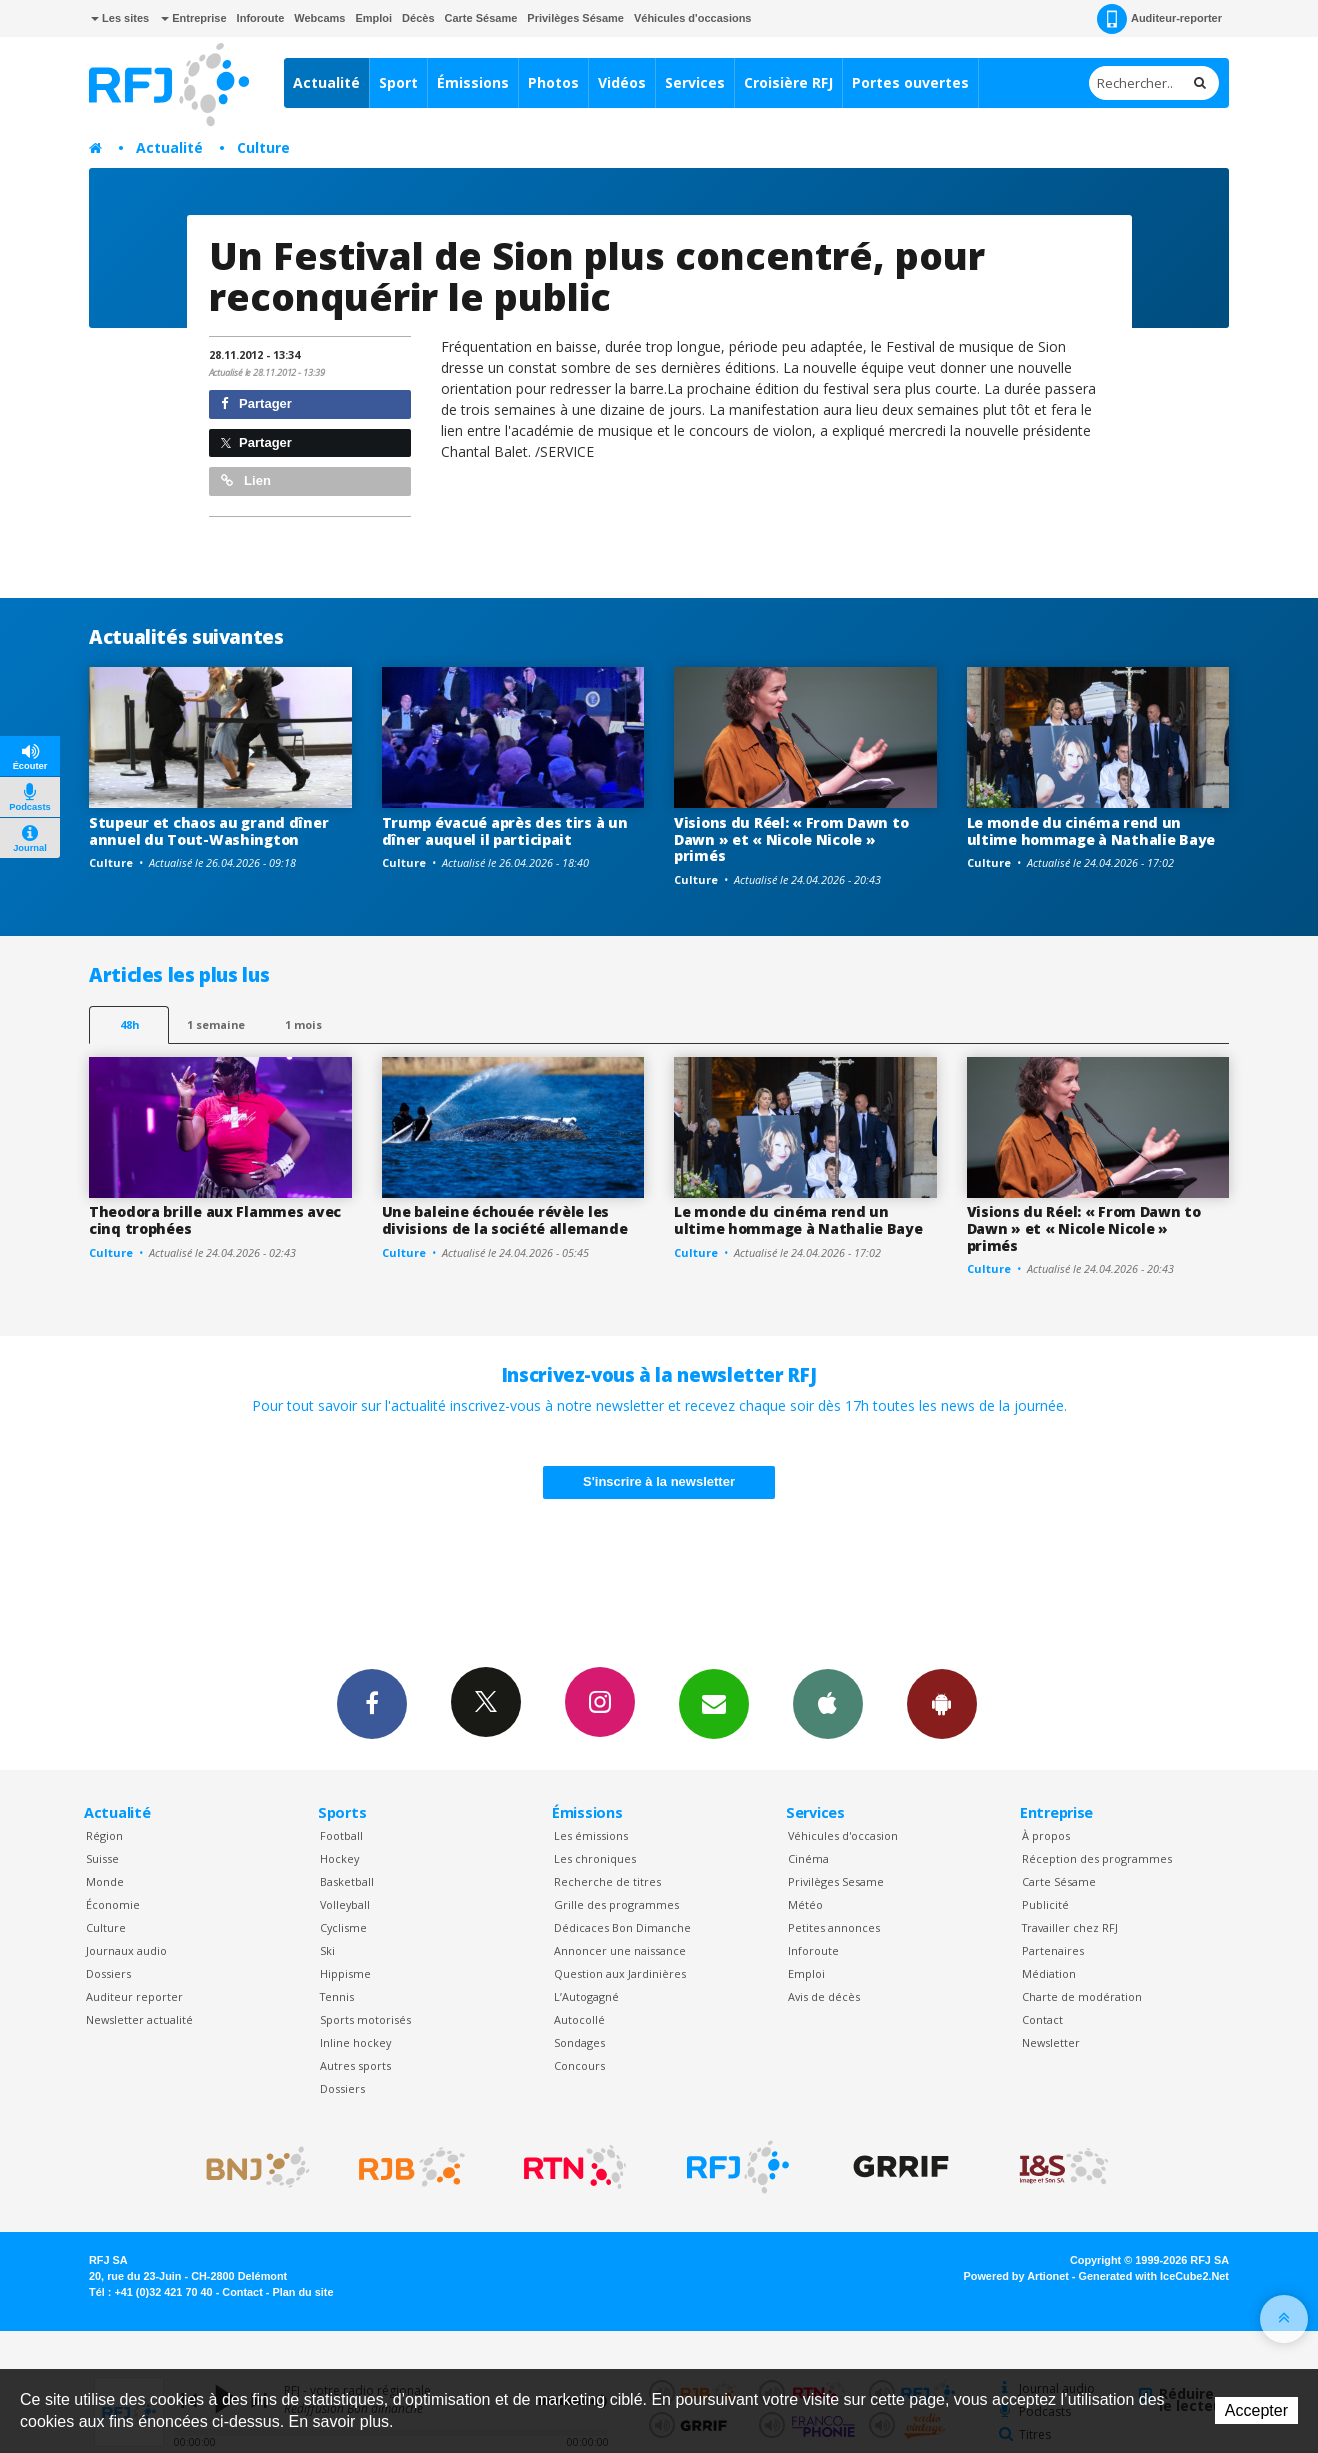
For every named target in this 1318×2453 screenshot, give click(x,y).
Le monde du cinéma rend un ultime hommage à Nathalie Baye (1091, 831)
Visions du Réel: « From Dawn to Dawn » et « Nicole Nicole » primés (791, 839)
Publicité (1045, 1904)
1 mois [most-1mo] (303, 1024)
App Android (942, 1703)
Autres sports (355, 2065)
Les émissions (591, 1835)
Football (341, 1835)
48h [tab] (129, 1024)
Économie (113, 1904)
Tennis (337, 1996)
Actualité (326, 82)
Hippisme (345, 1973)
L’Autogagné (586, 1996)
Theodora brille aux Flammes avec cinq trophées (215, 1220)
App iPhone (828, 1703)
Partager (256, 403)
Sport (398, 82)
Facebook (372, 1703)
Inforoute (261, 18)
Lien (246, 480)
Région (104, 1835)
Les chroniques (595, 1858)
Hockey (339, 1858)
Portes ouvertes (910, 82)
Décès (418, 18)
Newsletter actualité (139, 2019)
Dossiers (108, 1973)
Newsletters (714, 1703)
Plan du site (302, 2292)
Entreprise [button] (193, 18)
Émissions (473, 82)
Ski (327, 1950)
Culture (263, 147)
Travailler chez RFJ (1070, 1927)
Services (695, 82)
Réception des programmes (1097, 1858)
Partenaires (1053, 1950)
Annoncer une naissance (620, 1950)
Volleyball (345, 1904)
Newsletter (1051, 2042)
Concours (579, 2065)
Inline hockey (355, 2042)
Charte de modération (1082, 1996)
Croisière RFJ (788, 82)
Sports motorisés (365, 2019)
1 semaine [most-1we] (216, 1024)
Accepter (1256, 2410)
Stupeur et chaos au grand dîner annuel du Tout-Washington (208, 831)
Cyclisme (343, 1927)
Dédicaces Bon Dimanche (622, 1927)
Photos (553, 82)
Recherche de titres (607, 1881)
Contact (1042, 2019)
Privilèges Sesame (836, 1881)
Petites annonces (834, 1927)
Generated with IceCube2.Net (1154, 2276)
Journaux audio (126, 1950)
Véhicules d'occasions (693, 18)
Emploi (373, 18)
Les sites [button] (120, 18)
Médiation (1049, 1973)
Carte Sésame (481, 18)
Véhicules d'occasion (843, 1835)
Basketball (347, 1881)
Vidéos (622, 82)
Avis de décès (824, 1996)
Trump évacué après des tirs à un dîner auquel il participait (505, 831)
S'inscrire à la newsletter (659, 1481)
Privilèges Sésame (575, 18)
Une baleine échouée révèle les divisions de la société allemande (505, 1220)
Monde (105, 1881)
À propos (1046, 1835)
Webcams (319, 18)
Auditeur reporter (134, 1996)
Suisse (102, 1858)
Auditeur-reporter (1159, 19)
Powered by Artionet (1016, 2276)
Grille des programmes (616, 1904)
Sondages (579, 2042)
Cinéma (808, 1858)
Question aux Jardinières (620, 1973)
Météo (805, 1904)
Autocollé (579, 2019)
